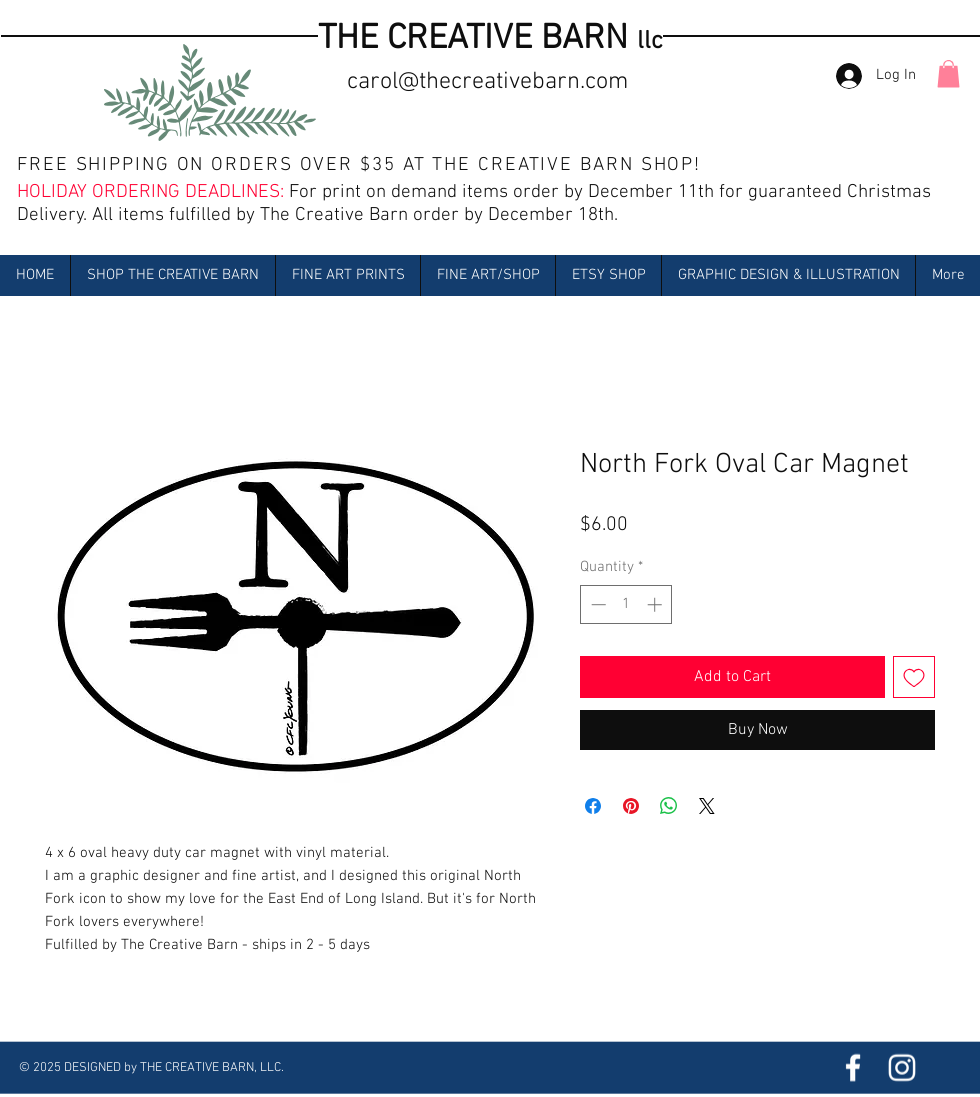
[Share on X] (707, 806)
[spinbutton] (626, 604)
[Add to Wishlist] (914, 677)
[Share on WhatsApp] (669, 806)
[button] (948, 73)
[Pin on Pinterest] (631, 806)
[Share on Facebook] (593, 806)
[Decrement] (596, 604)
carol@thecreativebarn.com (487, 82)
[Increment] (656, 604)
